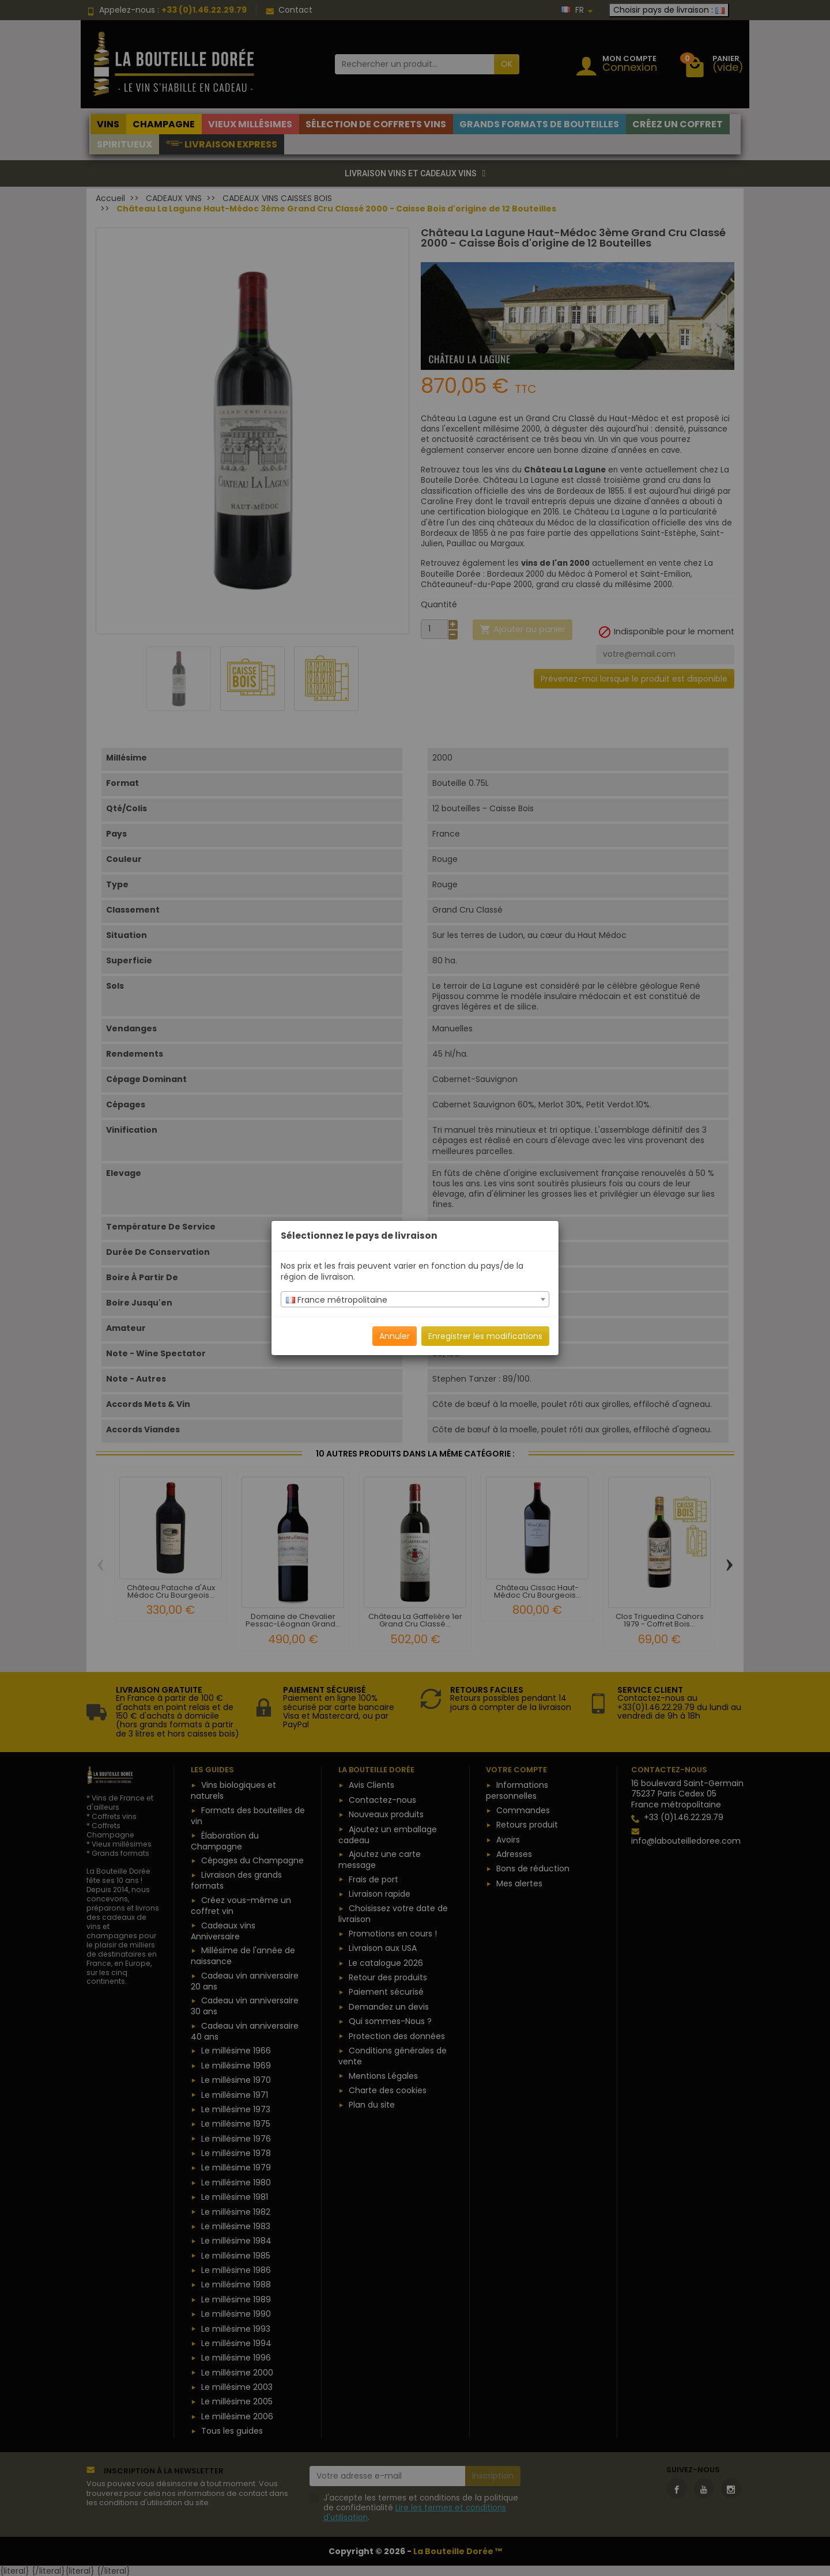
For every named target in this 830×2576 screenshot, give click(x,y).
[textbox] (415, 1300)
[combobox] (415, 1299)
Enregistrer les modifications (485, 1336)
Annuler (394, 1336)
